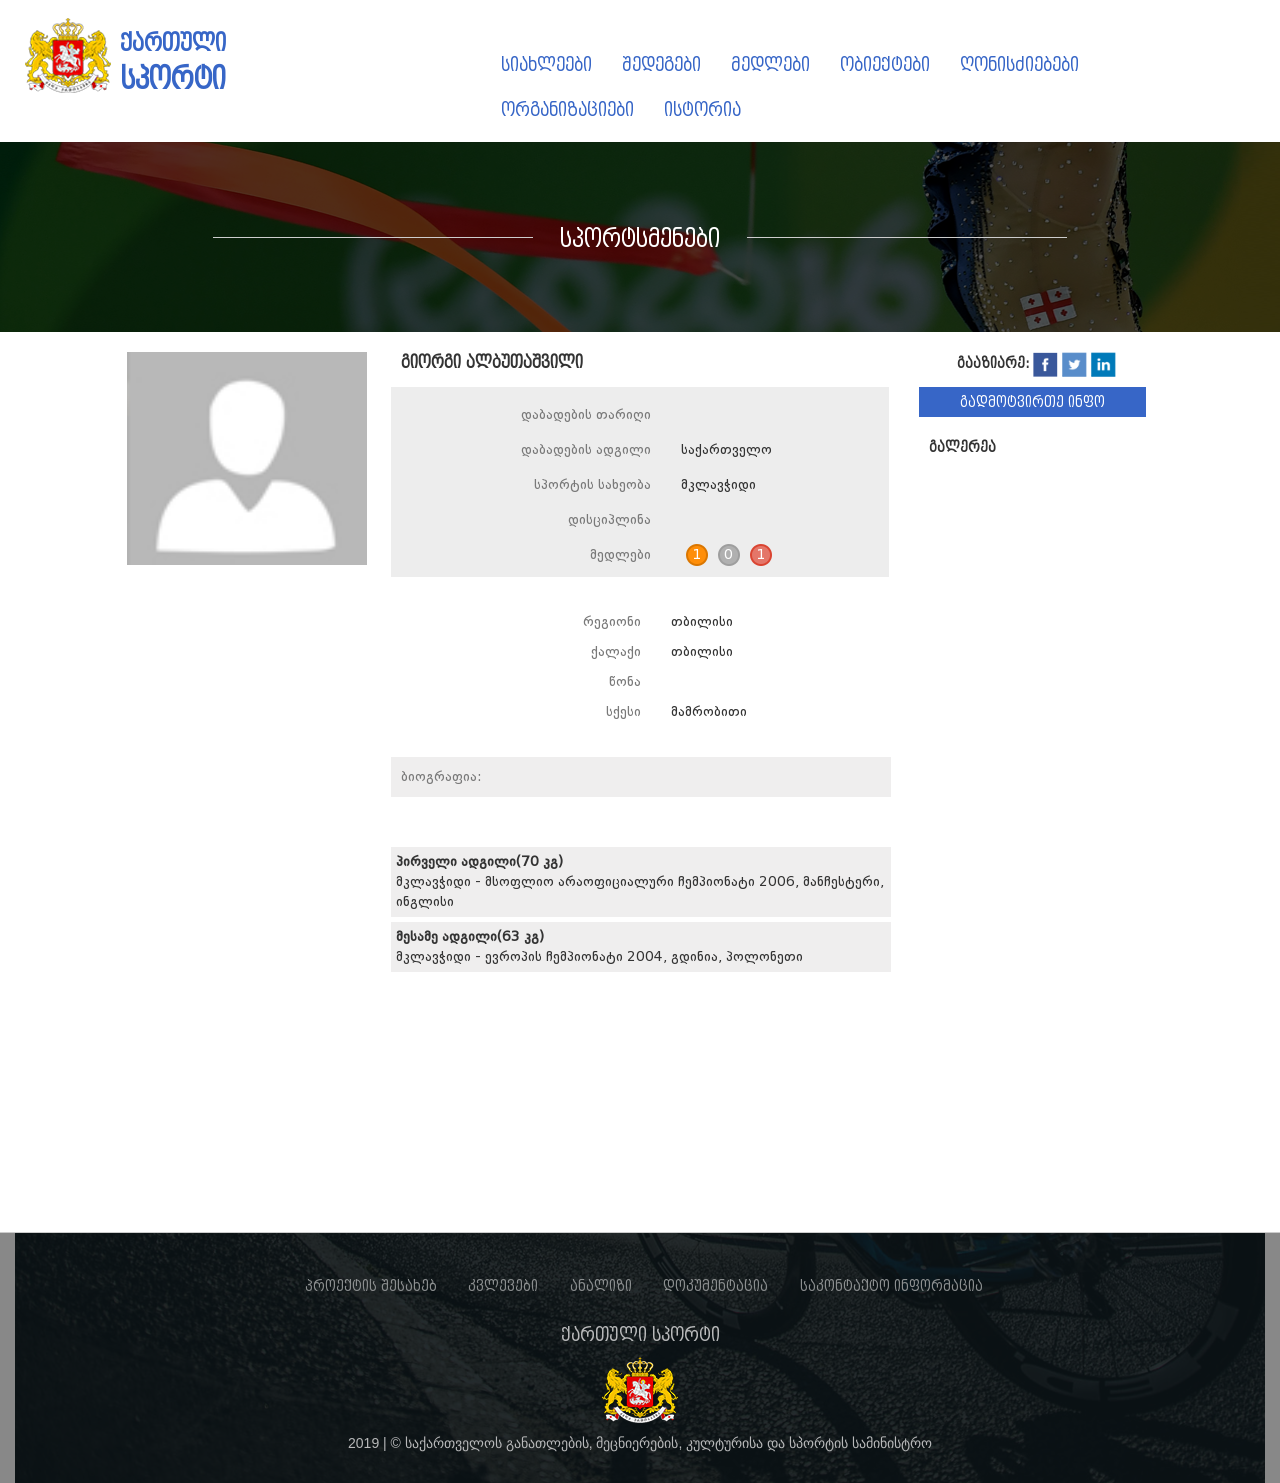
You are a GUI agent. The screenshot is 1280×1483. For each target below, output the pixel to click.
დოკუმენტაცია (715, 1286)
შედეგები (661, 64)
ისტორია (702, 109)
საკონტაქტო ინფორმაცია (891, 1286)
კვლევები (503, 1286)
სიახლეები (546, 64)
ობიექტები (885, 64)
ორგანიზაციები (567, 109)
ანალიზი (601, 1286)
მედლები (770, 64)
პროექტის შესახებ (371, 1286)
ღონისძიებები (1019, 64)
